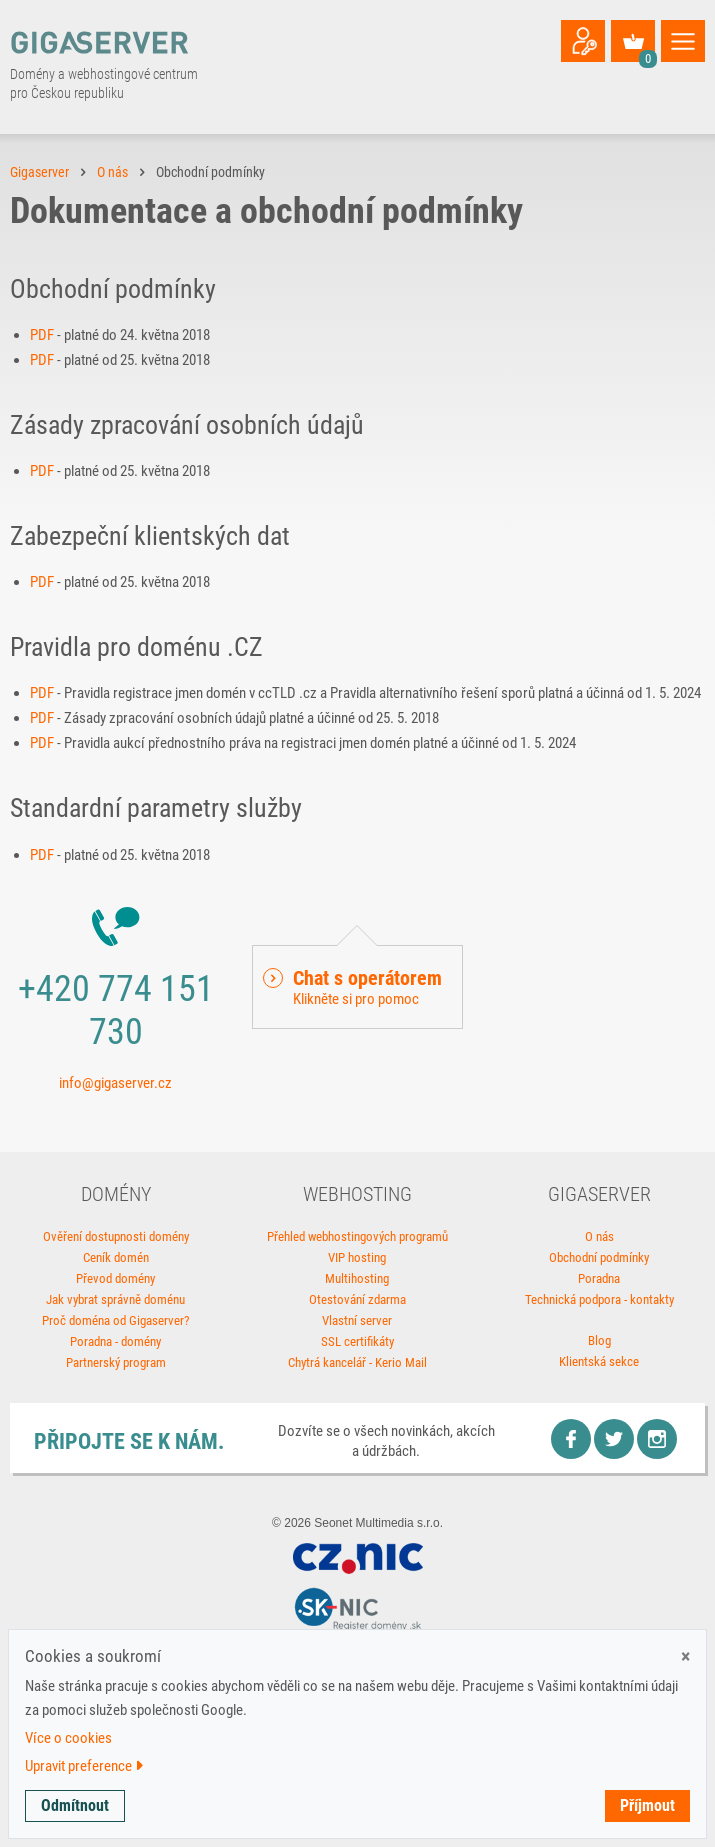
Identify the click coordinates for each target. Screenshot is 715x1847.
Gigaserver (39, 172)
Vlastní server (357, 1320)
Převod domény (115, 1278)
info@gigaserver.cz (115, 1083)
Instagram (657, 1439)
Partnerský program (116, 1362)
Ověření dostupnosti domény (116, 1236)
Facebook (571, 1439)
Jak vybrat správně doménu (115, 1299)
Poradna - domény (115, 1341)
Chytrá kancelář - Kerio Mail (357, 1362)
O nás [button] (112, 172)
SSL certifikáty (357, 1341)
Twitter (614, 1439)
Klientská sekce (599, 1361)
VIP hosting (357, 1257)
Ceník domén (116, 1257)
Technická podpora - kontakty (599, 1299)
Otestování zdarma (357, 1299)
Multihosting (357, 1278)
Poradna (599, 1278)
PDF (42, 335)
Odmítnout (75, 1805)
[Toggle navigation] (683, 41)
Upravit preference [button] (84, 1766)
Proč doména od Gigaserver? (115, 1320)
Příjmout (647, 1805)
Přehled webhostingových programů (357, 1236)
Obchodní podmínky (599, 1257)
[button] (357, 987)
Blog (599, 1340)
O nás (599, 1236)
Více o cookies (68, 1738)
